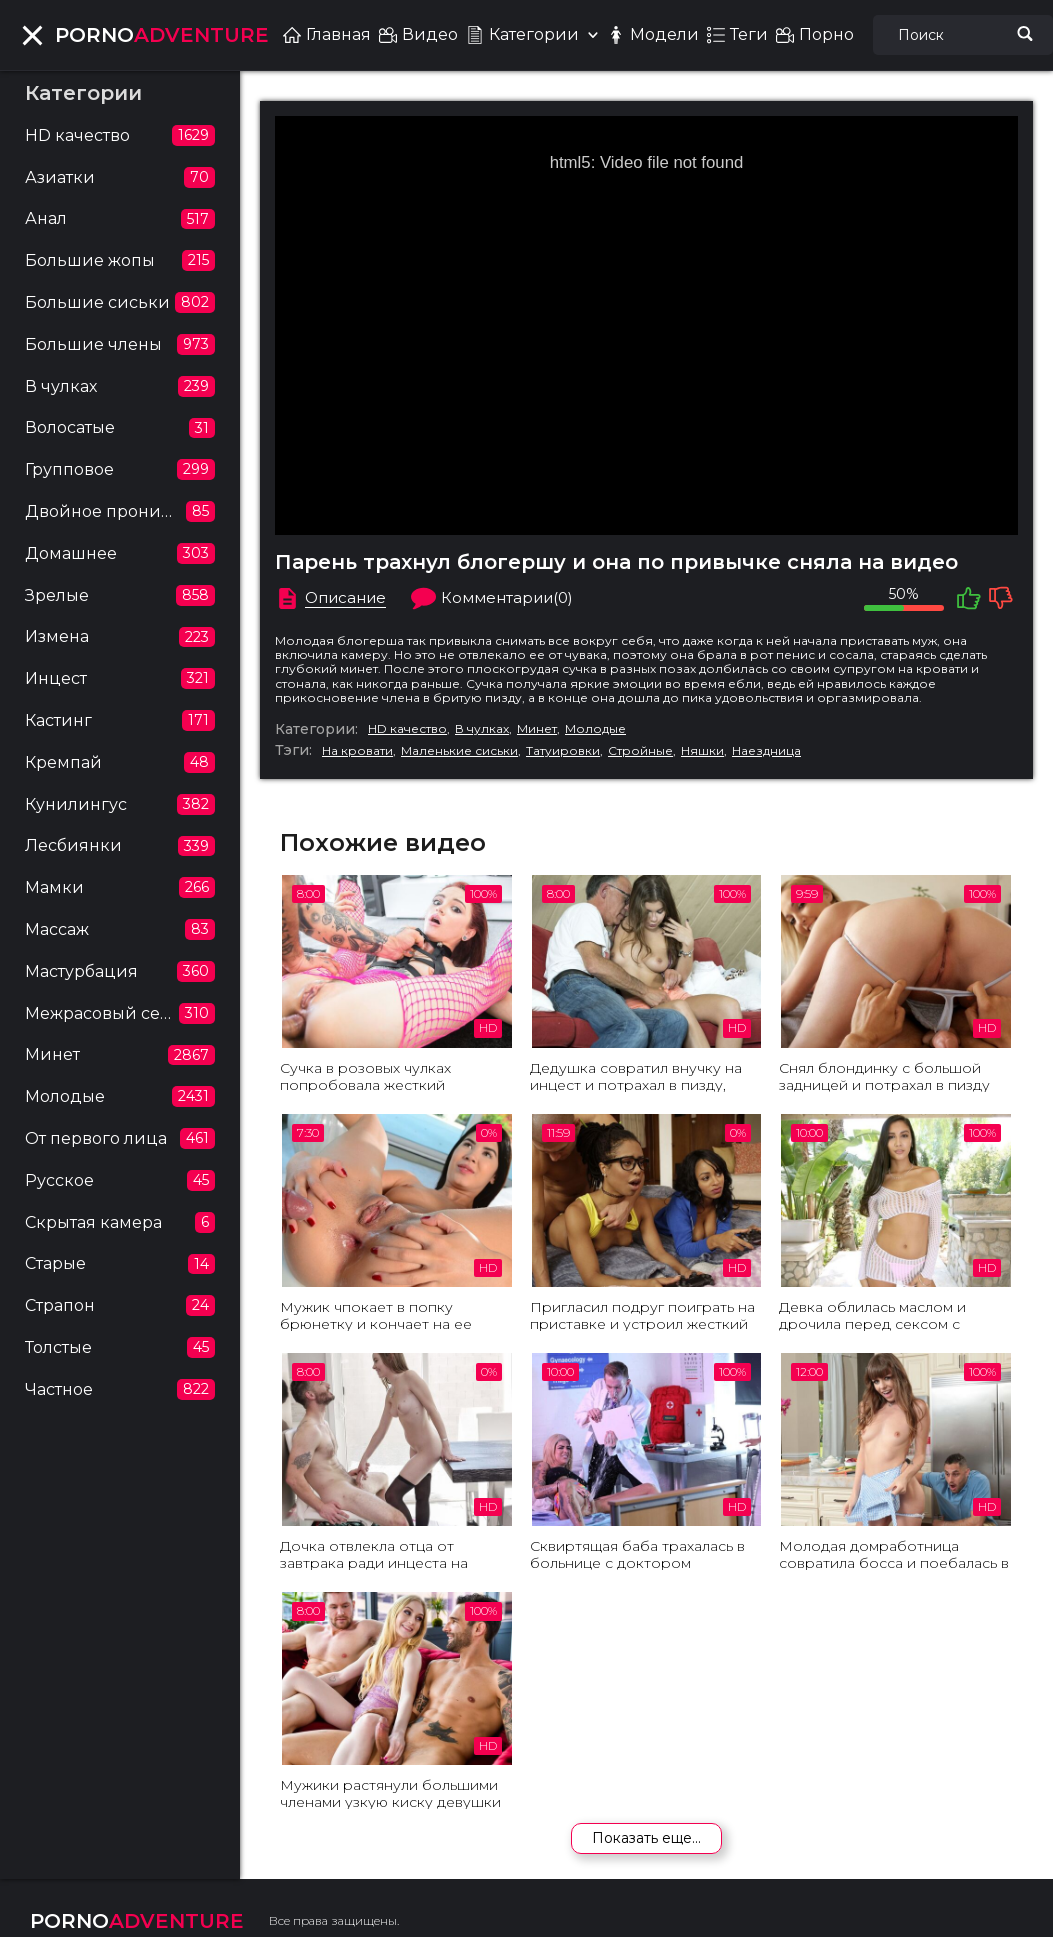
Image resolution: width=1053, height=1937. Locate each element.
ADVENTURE (162, 35)
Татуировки (563, 751)
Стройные (640, 751)
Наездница (766, 751)
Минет (537, 729)
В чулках (482, 729)
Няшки (702, 751)
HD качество (407, 729)
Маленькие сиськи (459, 751)
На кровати (357, 751)
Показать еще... (646, 1838)
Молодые (595, 729)
